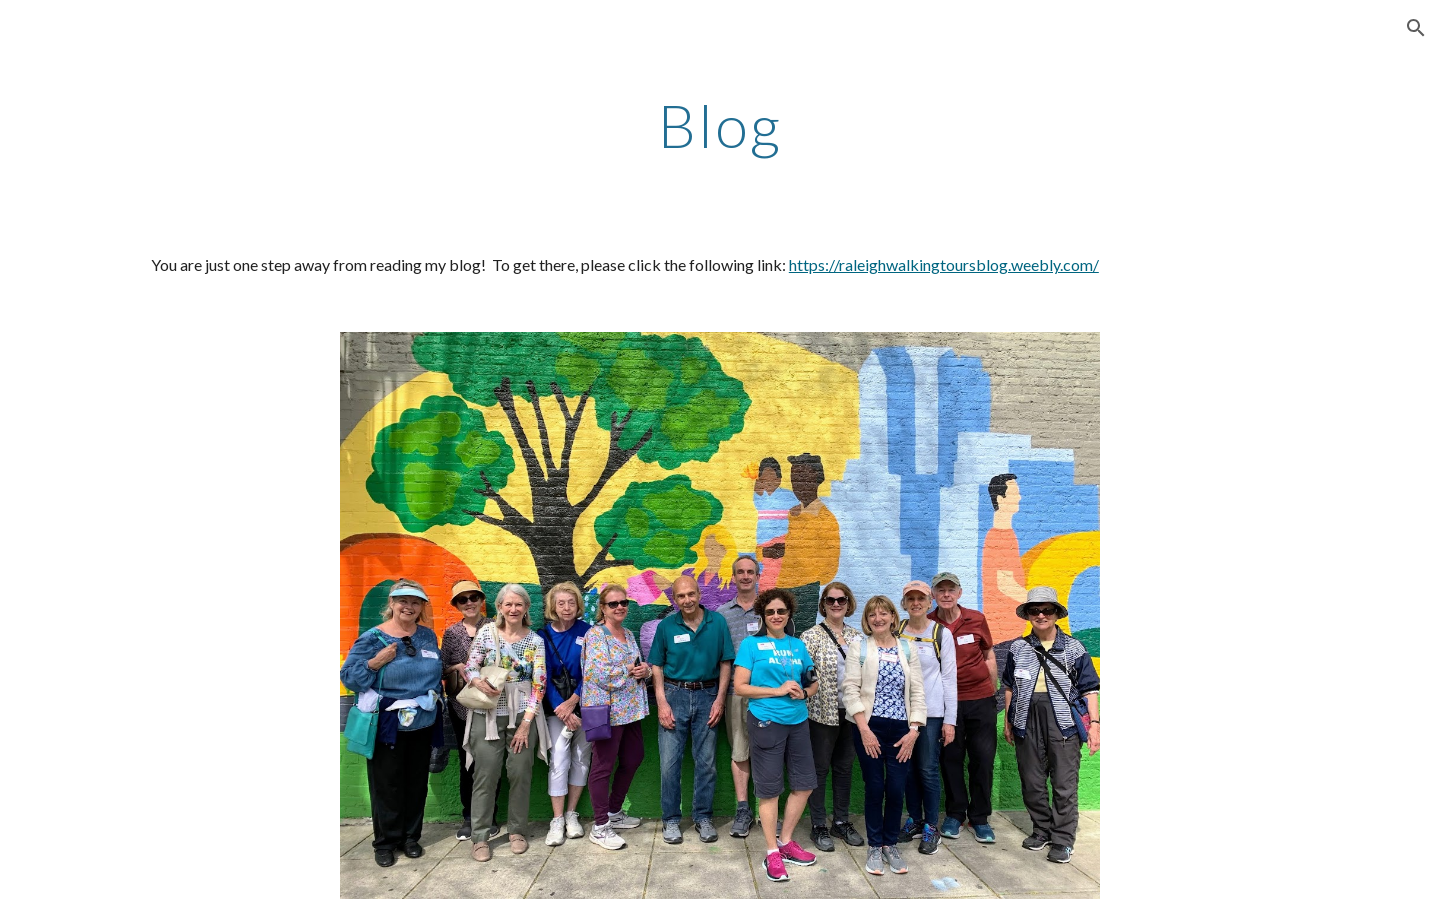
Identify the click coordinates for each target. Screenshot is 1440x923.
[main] (720, 125)
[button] (1416, 28)
